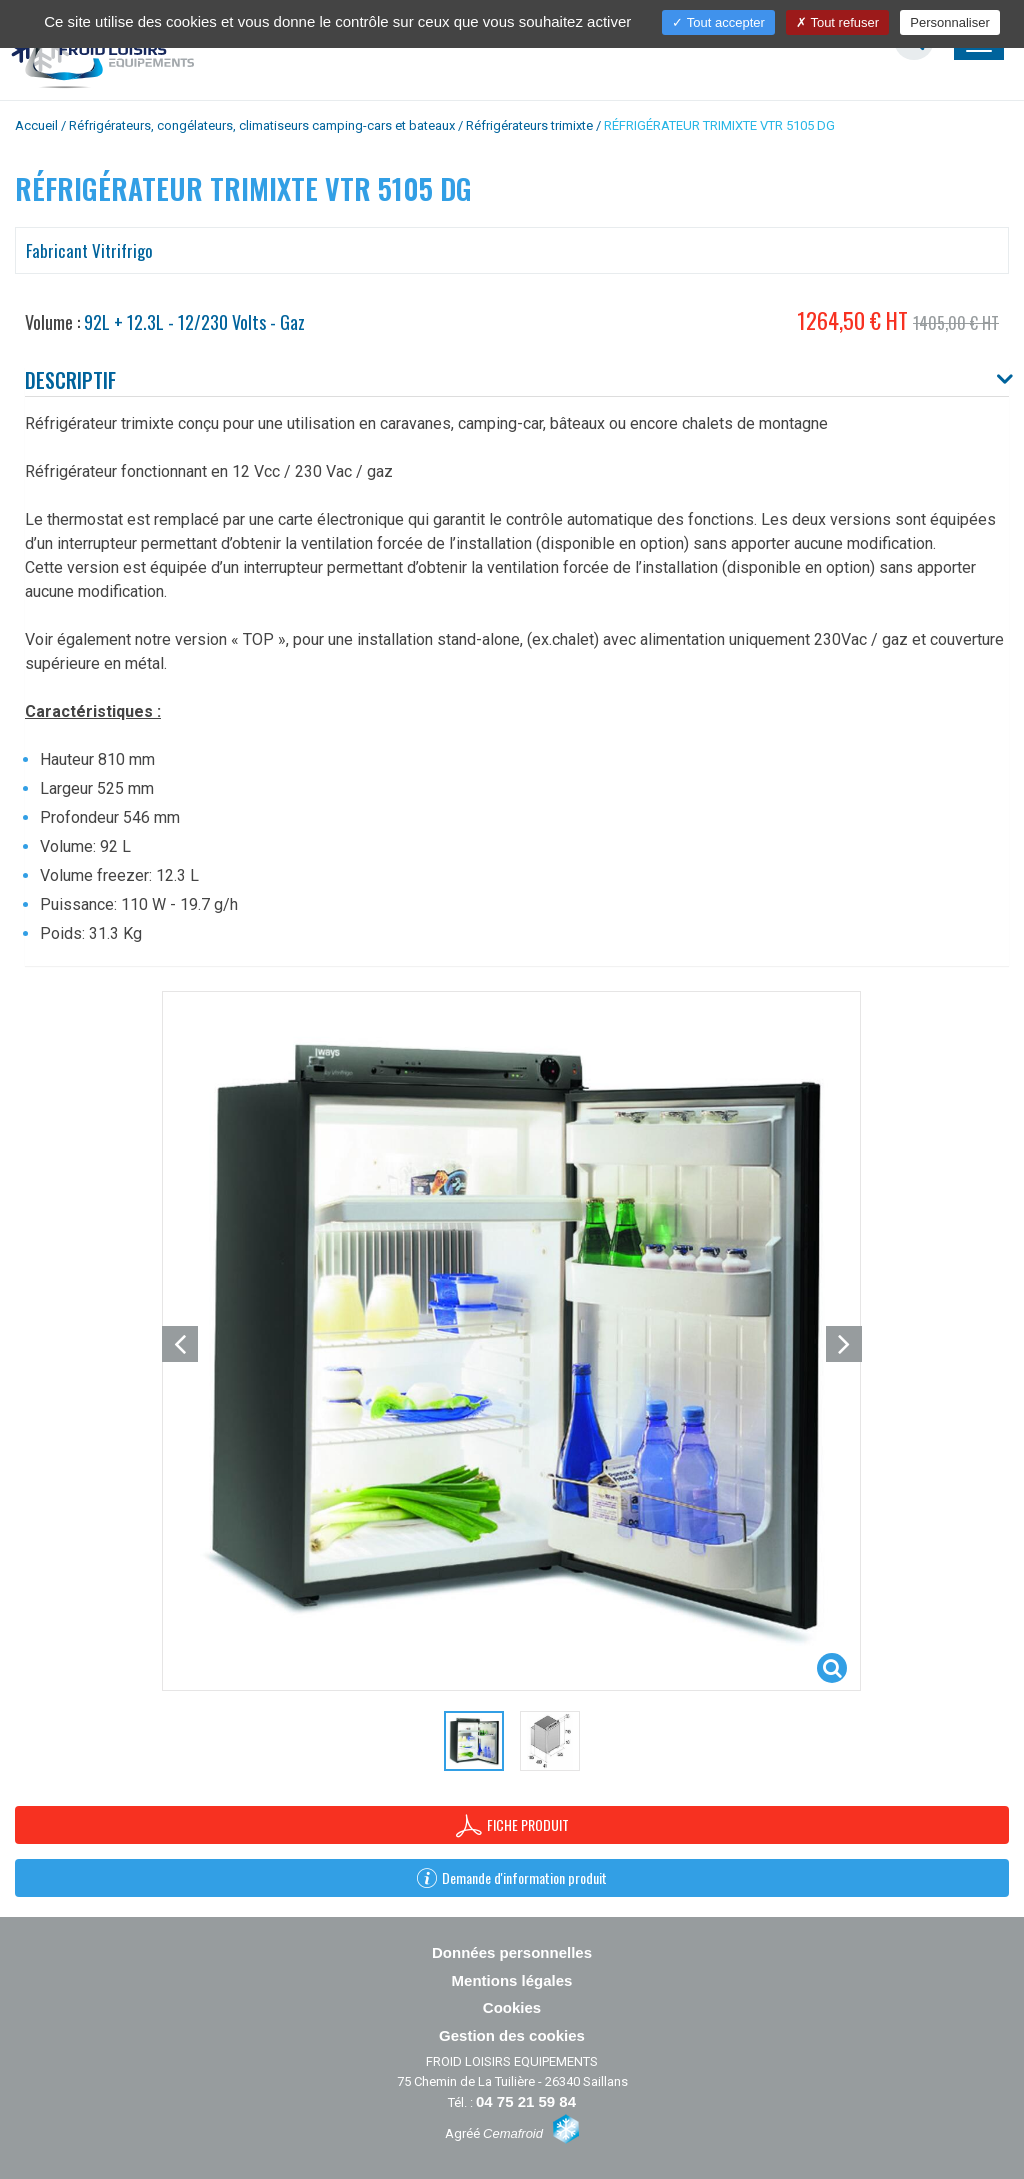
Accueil (36, 125)
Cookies (512, 2007)
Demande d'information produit (512, 1877)
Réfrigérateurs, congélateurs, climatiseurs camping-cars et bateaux (262, 125)
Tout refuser (837, 22)
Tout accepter (718, 22)
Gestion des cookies (512, 2035)
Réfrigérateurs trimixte (529, 125)
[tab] (517, 381)
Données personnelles (512, 1952)
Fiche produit (512, 1825)
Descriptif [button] (70, 380)
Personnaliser (950, 22)
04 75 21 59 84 (526, 2101)
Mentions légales (512, 1980)
